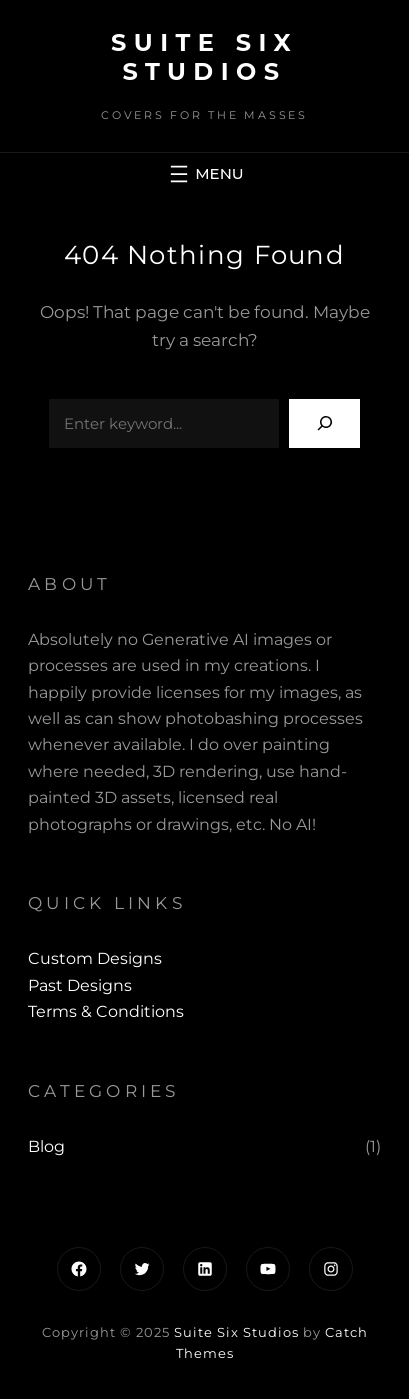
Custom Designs (95, 958)
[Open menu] (204, 174)
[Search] (324, 423)
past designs (80, 985)
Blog (46, 1146)
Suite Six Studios (204, 57)
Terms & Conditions (106, 1011)
